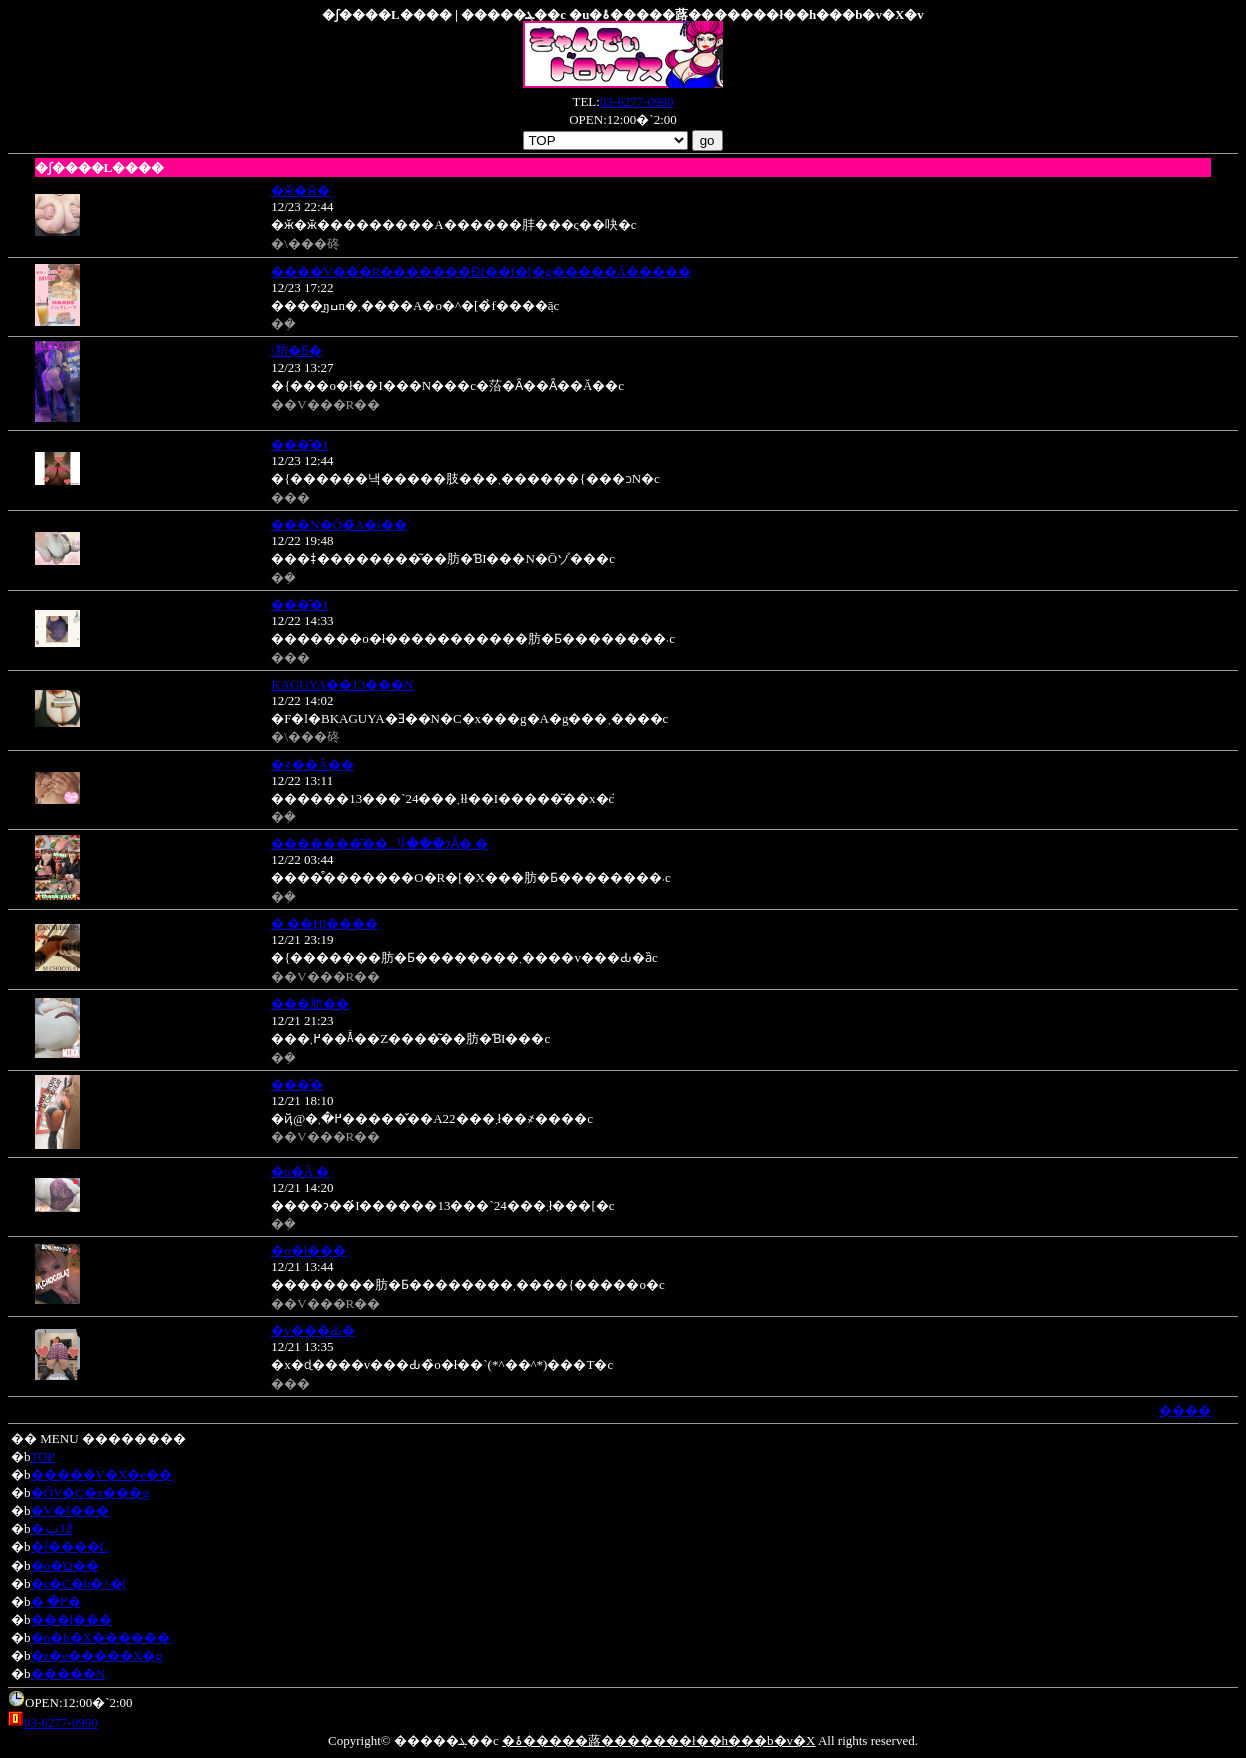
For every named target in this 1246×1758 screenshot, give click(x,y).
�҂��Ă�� (312, 764)
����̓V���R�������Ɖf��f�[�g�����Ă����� (481, 271)
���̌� (297, 1084)
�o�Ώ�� (65, 1565)
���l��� (72, 1619)
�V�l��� (70, 1510)
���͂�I (299, 444)
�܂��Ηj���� (324, 923)
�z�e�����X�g (96, 1655)
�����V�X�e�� (102, 1474)
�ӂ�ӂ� (300, 190)
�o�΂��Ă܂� (300, 1171)
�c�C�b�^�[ (79, 1583)
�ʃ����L (69, 1546)
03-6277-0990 (637, 101)
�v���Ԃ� (313, 1330)
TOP (43, 1456)
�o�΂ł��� (308, 1250)
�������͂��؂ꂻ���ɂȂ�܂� (379, 843)
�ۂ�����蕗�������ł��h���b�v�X (659, 1740)
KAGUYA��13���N (342, 684)
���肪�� (310, 1003)
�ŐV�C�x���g (90, 1492)
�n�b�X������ (100, 1637)
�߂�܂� (56, 1601)
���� (1185, 1410)
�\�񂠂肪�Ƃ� (296, 350)
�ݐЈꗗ (52, 1528)
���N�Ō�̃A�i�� (339, 524)
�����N (68, 1673)
